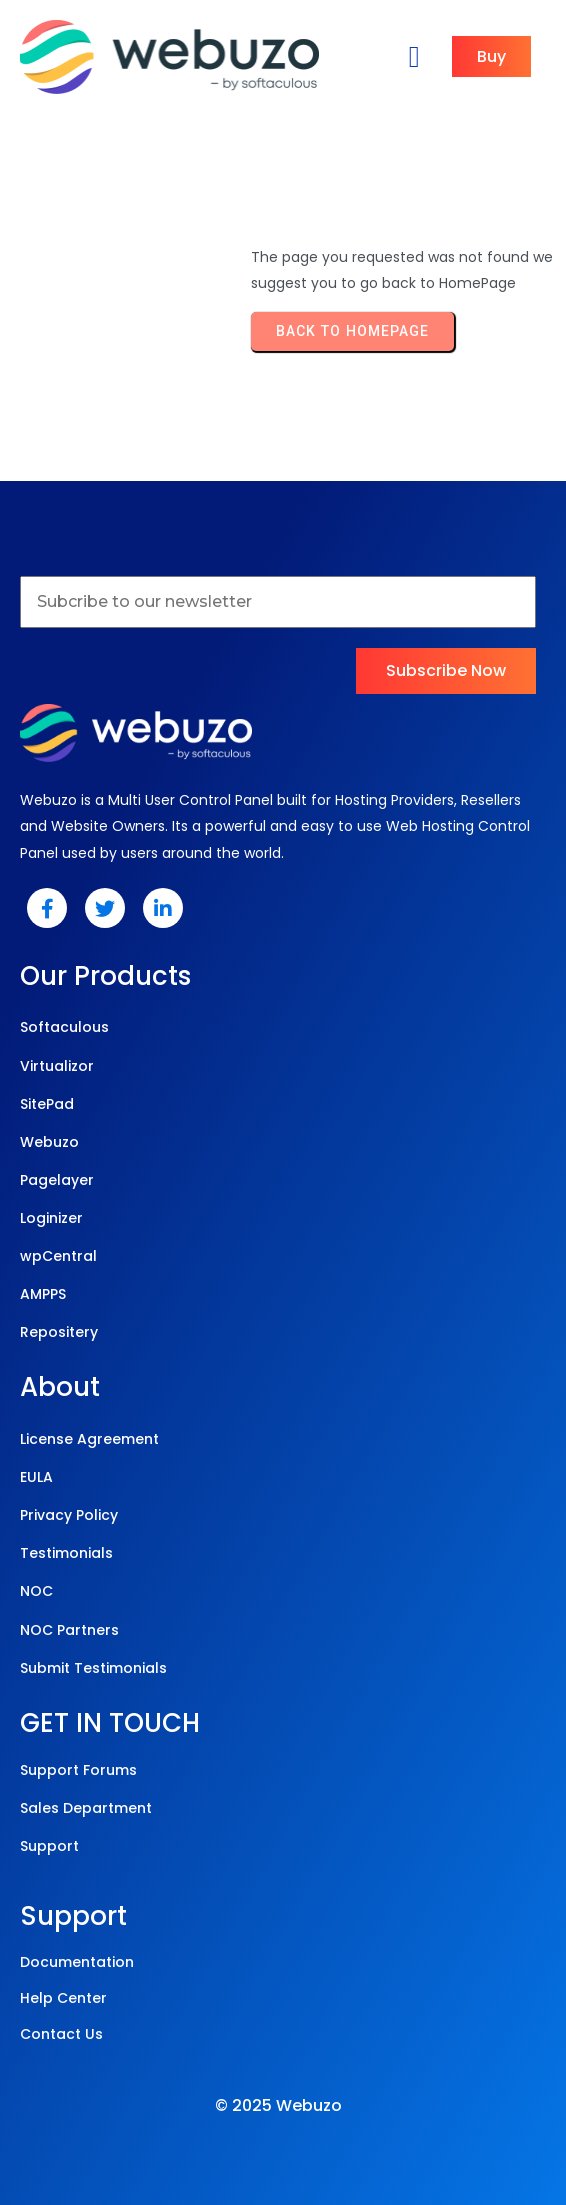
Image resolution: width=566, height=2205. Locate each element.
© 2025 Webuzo (278, 2105)
